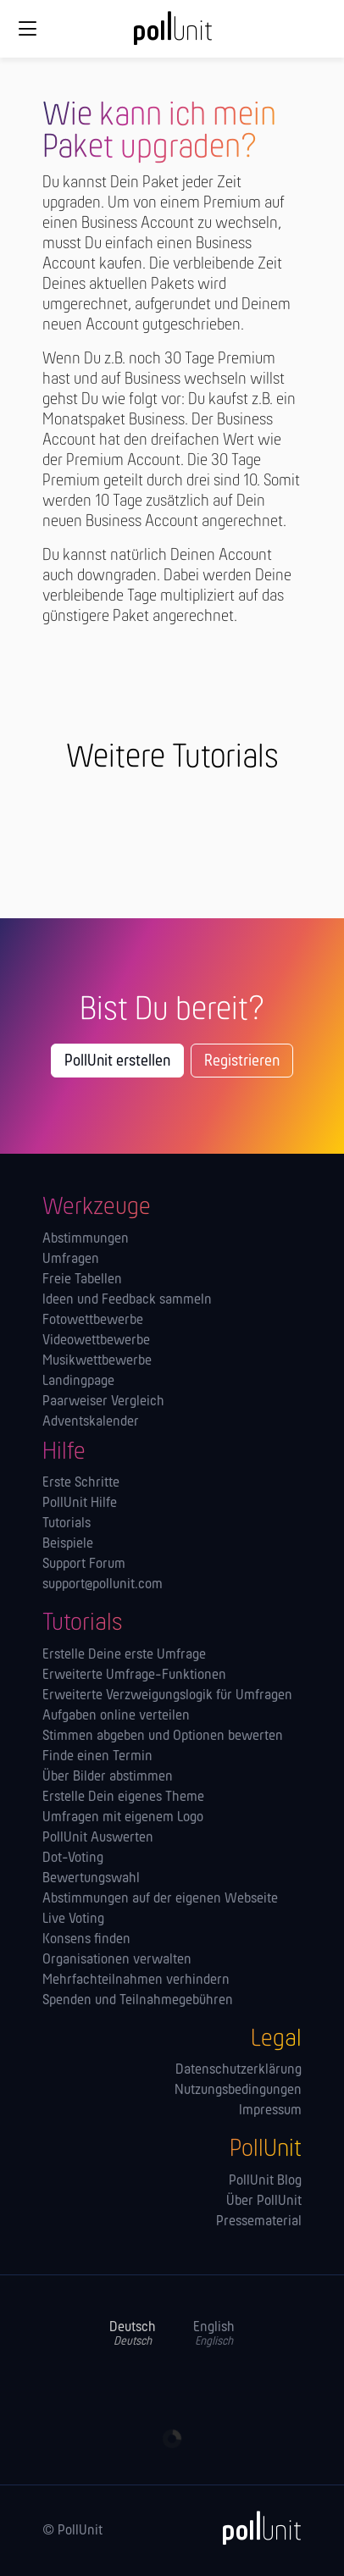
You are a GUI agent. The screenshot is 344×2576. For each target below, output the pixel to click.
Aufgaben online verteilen (116, 1716)
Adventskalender (90, 1422)
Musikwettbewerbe (97, 1361)
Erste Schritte (80, 1483)
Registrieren (242, 1061)
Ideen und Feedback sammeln (127, 1300)
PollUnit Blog (265, 2181)
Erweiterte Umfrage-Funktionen (134, 1675)
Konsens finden (86, 1939)
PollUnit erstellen (117, 1061)
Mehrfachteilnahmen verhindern (136, 1980)
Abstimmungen (85, 1239)
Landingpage (78, 1381)
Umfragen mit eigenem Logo (122, 1817)
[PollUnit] (254, 2528)
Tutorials (66, 1524)
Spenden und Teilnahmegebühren (137, 2000)
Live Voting (73, 1919)
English (214, 2334)
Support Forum (83, 1564)
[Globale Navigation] (27, 29)
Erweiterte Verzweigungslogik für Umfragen (167, 1695)
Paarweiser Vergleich (103, 1402)
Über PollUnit (264, 2201)
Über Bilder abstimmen (107, 1777)
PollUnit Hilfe (79, 1503)
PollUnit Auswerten (97, 1838)
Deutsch (132, 2334)
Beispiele (67, 1544)
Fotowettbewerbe (92, 1320)
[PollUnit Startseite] (172, 34)
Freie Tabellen (82, 1280)
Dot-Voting (72, 1858)
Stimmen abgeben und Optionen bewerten (162, 1736)
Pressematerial (259, 2222)
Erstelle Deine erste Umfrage (124, 1655)
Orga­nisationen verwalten (116, 1960)
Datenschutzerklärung (238, 2070)
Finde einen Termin (97, 1756)
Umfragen (70, 1259)
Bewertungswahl (91, 1878)
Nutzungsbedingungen (238, 2090)
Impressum (270, 2111)
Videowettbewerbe (96, 1341)
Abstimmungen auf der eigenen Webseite (160, 1899)
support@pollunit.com (102, 1585)
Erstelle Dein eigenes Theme (123, 1797)
